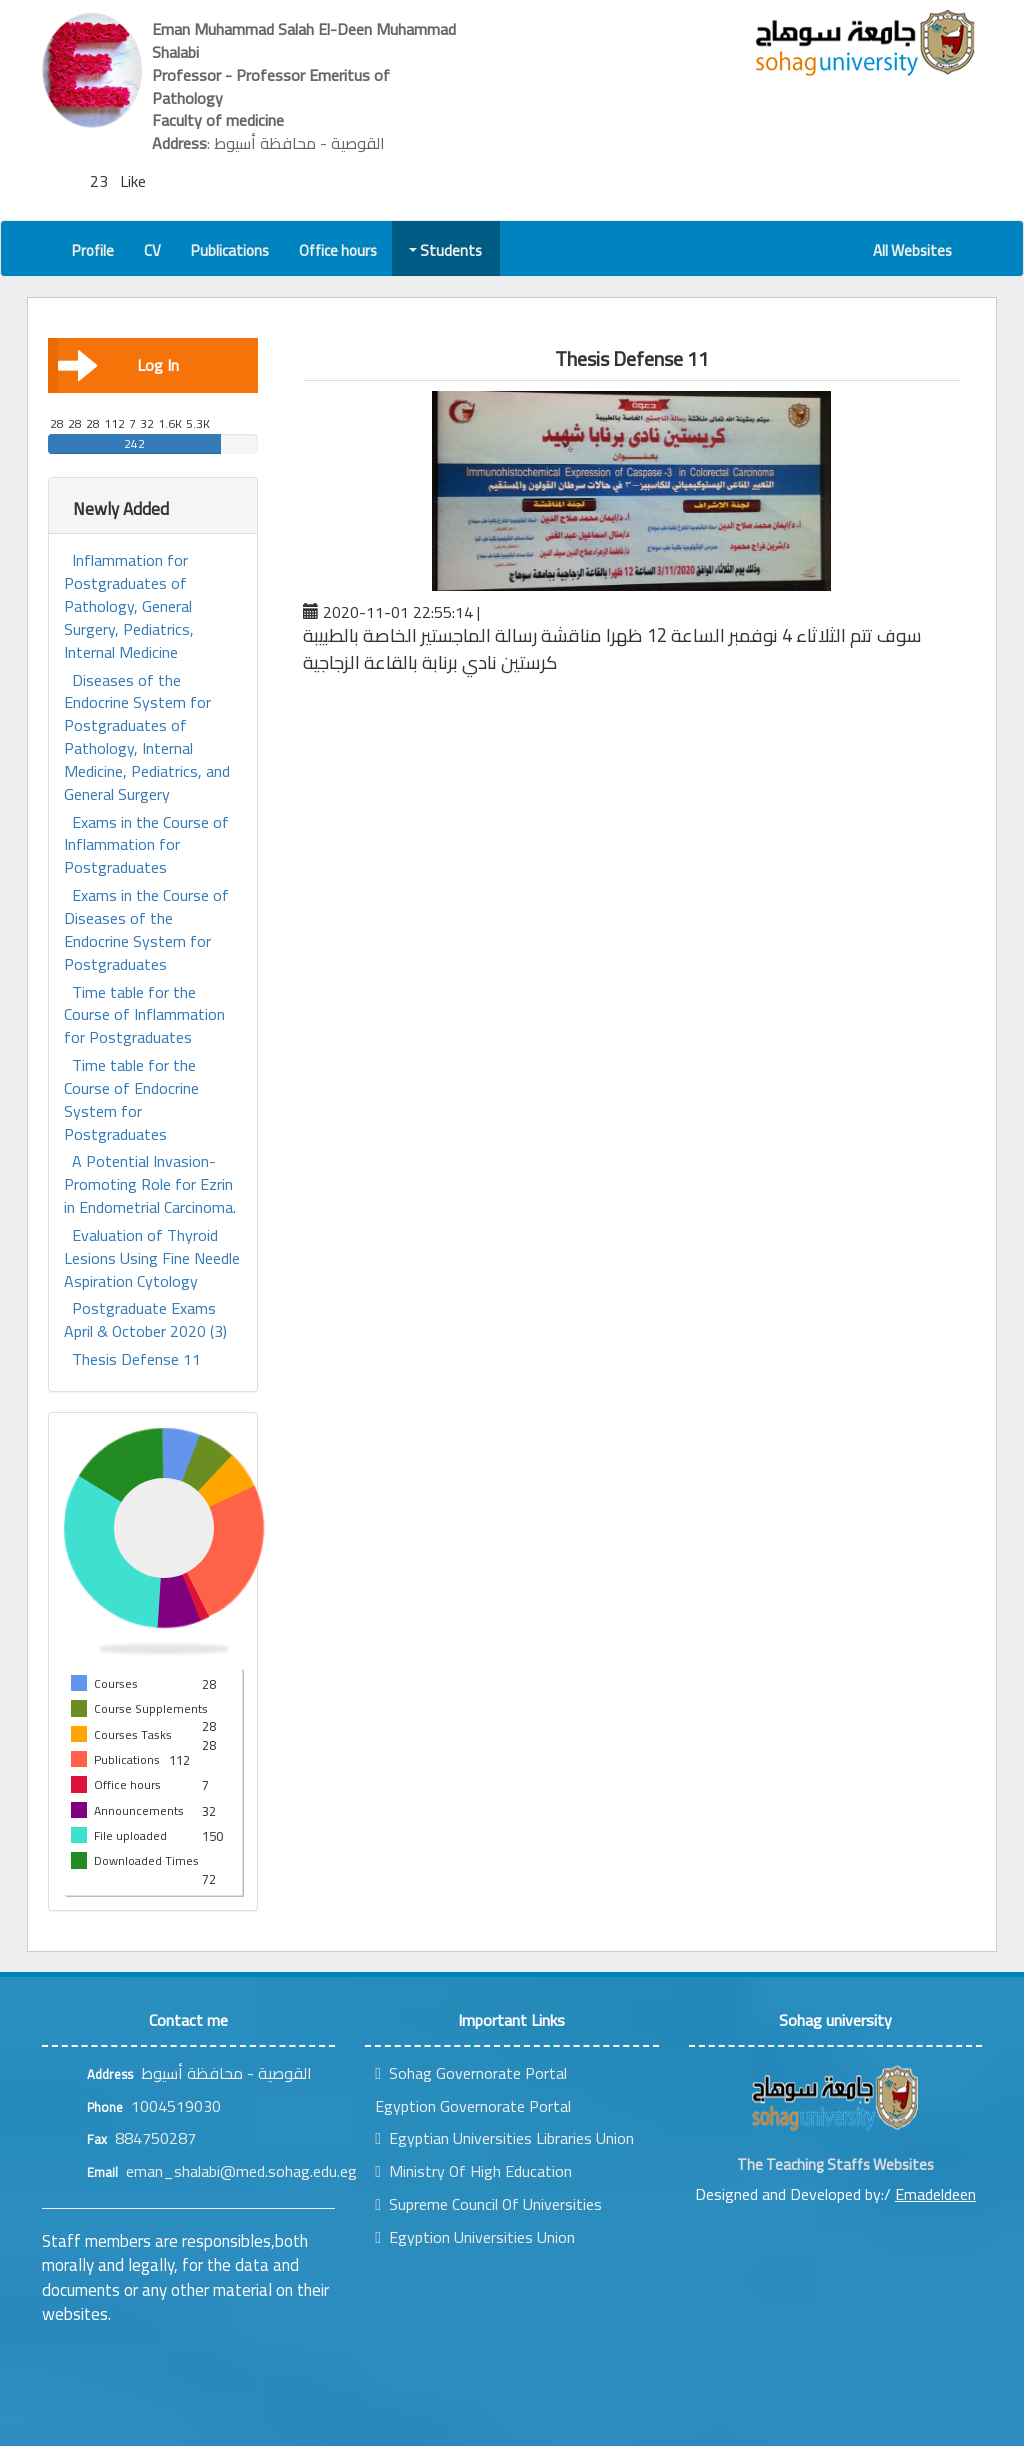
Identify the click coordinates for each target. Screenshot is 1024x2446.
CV (152, 250)
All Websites (912, 250)
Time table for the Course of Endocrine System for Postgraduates (131, 1099)
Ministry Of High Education (473, 2171)
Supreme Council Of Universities (488, 2204)
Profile (93, 250)
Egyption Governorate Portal (473, 2106)
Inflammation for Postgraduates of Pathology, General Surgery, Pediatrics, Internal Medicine (129, 606)
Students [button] (447, 250)
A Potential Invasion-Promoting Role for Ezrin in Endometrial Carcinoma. (150, 1184)
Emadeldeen (935, 2194)
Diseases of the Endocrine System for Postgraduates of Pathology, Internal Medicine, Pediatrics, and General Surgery (147, 737)
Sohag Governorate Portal (471, 2073)
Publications (230, 250)
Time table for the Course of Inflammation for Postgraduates (144, 1015)
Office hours (338, 250)
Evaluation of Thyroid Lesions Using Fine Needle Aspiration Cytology (152, 1258)
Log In (118, 365)
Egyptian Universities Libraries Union (504, 2138)
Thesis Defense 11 (136, 1359)
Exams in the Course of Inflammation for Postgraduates (146, 845)
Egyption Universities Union (475, 2237)
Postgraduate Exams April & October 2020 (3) (145, 1320)
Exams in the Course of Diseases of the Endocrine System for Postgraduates (146, 929)
